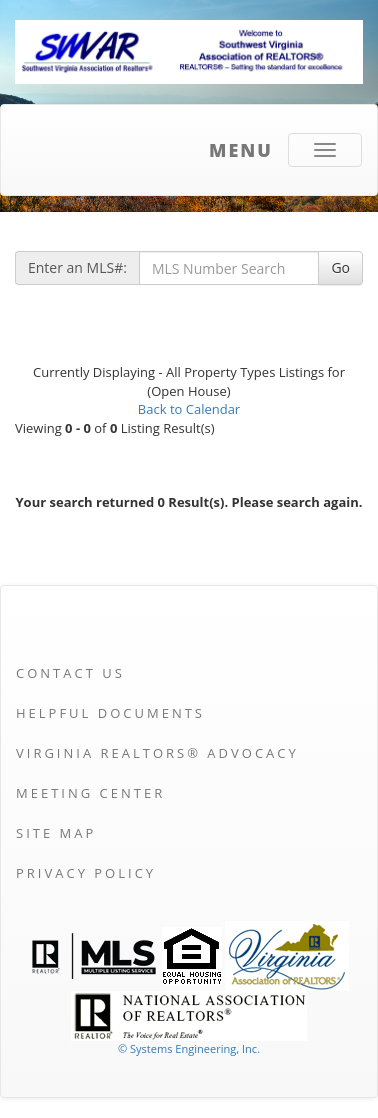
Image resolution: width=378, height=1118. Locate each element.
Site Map (56, 833)
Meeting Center (90, 793)
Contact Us (70, 673)
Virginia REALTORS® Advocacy (157, 753)
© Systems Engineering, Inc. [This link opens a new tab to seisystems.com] (189, 1048)
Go (340, 267)
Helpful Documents (110, 713)
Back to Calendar (189, 409)
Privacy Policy (86, 873)
